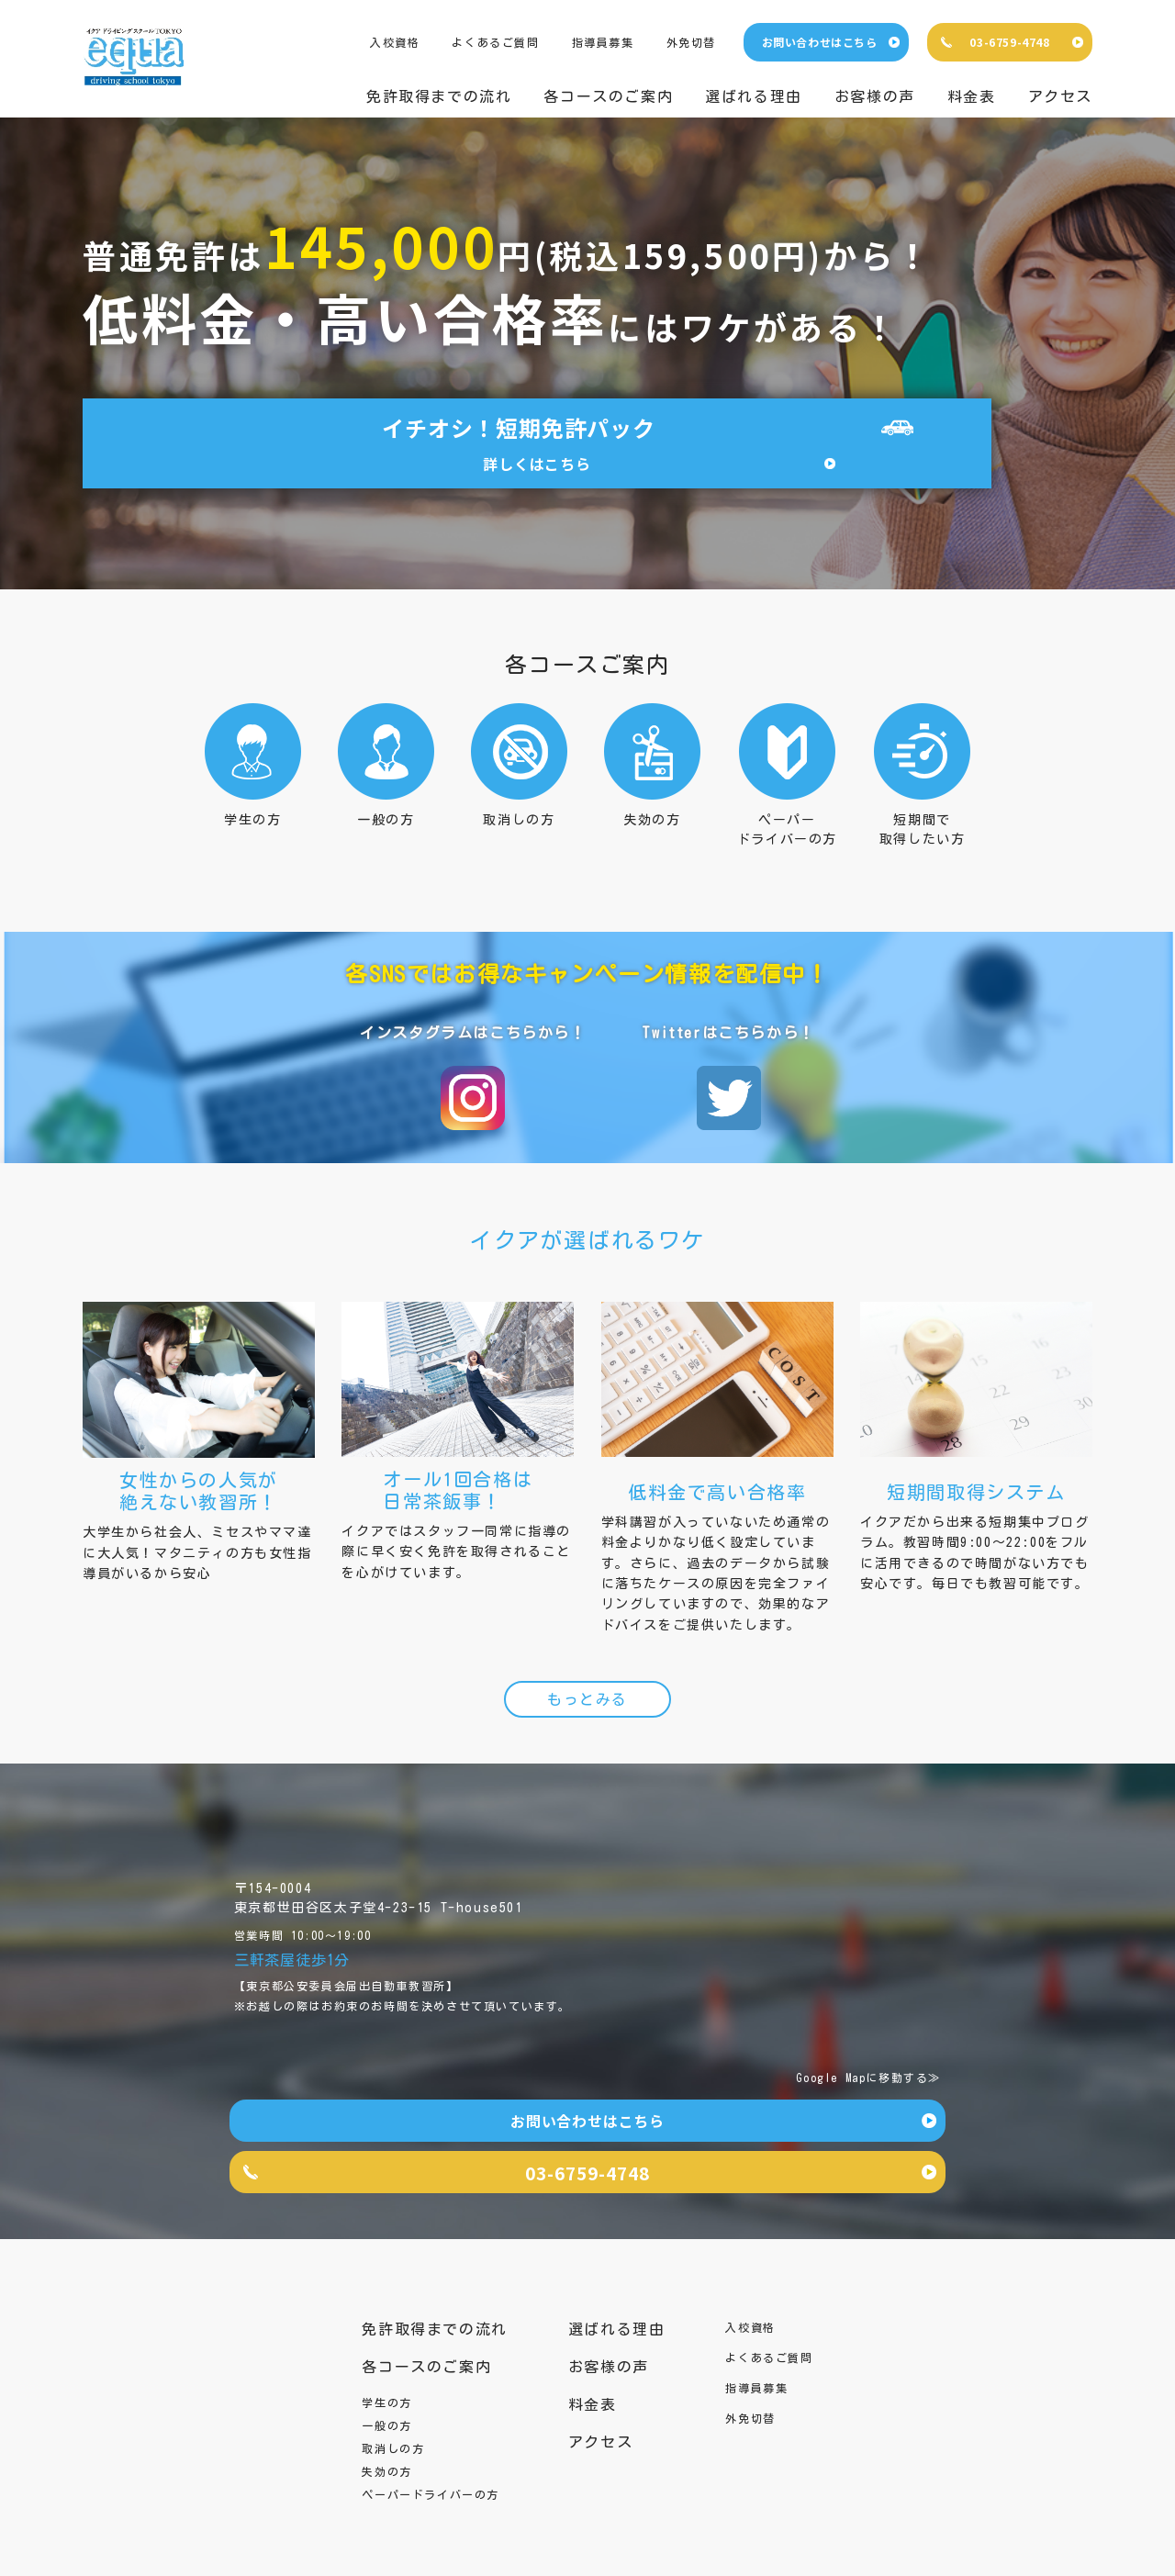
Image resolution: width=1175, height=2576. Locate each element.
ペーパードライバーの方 (430, 2475)
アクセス (1060, 96)
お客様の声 (874, 96)
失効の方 (386, 2452)
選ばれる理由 (753, 96)
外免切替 (691, 42)
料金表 (971, 96)
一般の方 (386, 2407)
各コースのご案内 (608, 96)
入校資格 (395, 42)
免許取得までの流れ (438, 96)
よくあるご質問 (495, 42)
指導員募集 (603, 42)
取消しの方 (393, 2430)
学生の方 (386, 2384)
